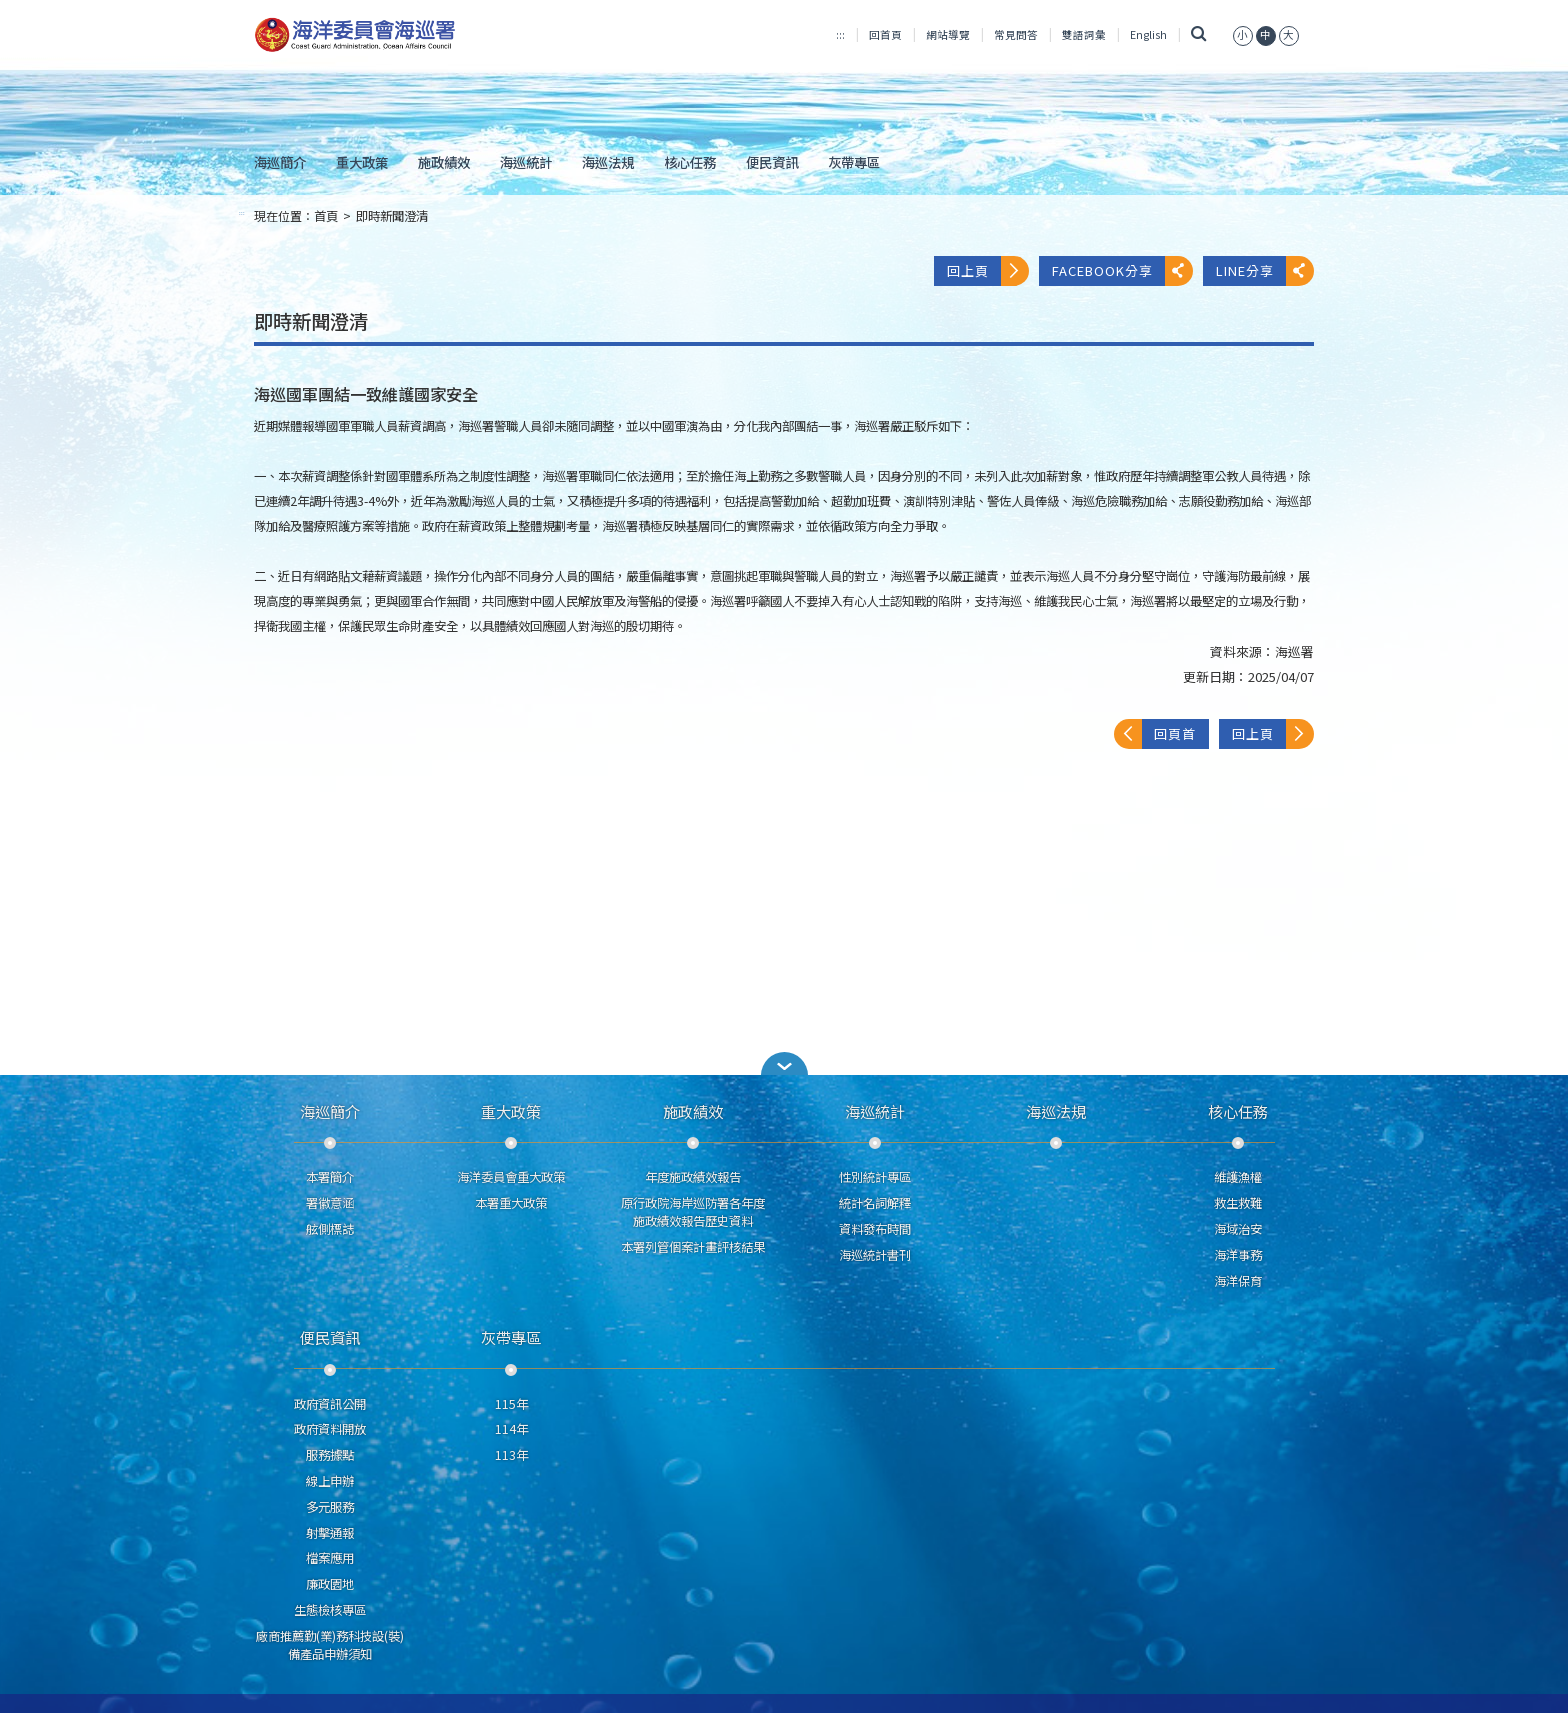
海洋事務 (1238, 1255)
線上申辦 (330, 1481)
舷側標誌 (330, 1229)
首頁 (326, 216)
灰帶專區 (854, 162)
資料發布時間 (875, 1229)
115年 (511, 1404)
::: (840, 34)
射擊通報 (330, 1533)
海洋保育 (1238, 1281)
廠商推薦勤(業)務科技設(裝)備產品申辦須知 (330, 1645)
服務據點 (330, 1455)
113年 (511, 1455)
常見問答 (1016, 34)
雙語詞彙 (1084, 34)
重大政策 (362, 162)
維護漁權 (1238, 1177)
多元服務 (330, 1507)
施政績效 (444, 162)
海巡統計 (526, 162)
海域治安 (1238, 1229)
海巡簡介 (280, 162)
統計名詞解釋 (875, 1203)
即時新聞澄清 (392, 216)
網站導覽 (948, 34)
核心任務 (690, 162)
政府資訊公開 (330, 1404)
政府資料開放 (330, 1429)
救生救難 (1238, 1203)
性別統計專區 (875, 1177)
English (1148, 34)
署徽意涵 (330, 1203)
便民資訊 (772, 162)
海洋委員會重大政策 (511, 1177)
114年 (511, 1429)
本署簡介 (330, 1177)
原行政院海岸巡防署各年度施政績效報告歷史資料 (693, 1212)
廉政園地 (330, 1584)
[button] (784, 1063)
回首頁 (885, 34)
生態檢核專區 (330, 1610)
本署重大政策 (511, 1203)
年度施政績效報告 (693, 1177)
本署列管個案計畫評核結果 (693, 1247)
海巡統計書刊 (875, 1255)
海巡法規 (608, 162)
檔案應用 (330, 1558)
